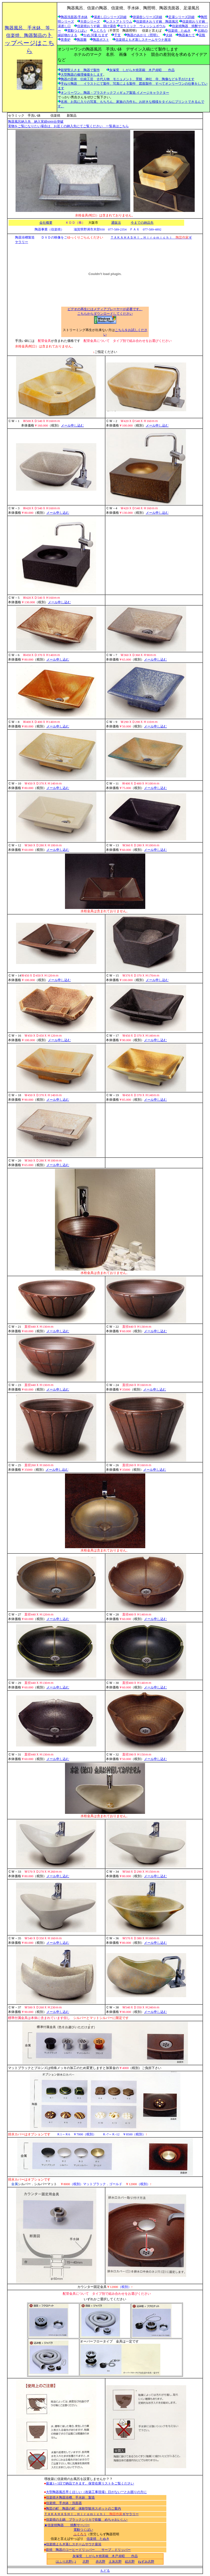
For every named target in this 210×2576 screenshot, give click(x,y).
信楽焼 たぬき (179, 30)
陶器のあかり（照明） (143, 35)
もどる (105, 2570)
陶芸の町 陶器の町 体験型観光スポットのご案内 (83, 2508)
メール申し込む (72, 425)
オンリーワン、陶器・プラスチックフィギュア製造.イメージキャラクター (113, 93)
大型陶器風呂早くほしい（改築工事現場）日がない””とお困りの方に (96, 2492)
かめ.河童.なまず (96, 35)
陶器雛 (82, 39)
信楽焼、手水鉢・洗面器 (64, 2503)
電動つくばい (77, 30)
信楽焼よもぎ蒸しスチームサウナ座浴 (143, 39)
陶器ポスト (101, 39)
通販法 (116, 222)
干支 (117, 35)
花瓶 (202, 35)
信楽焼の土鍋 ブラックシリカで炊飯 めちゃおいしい (86, 2519)
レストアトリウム (119, 21)
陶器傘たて (187, 35)
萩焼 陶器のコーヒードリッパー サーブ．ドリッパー (88, 2550)
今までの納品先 (142, 222)
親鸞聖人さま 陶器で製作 (80, 70)
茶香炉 (66, 39)
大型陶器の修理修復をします (80, 74)
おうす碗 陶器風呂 (157, 21)
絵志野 (130, 2561)
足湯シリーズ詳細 (181, 17)
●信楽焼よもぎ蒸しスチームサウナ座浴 (73, 2544)
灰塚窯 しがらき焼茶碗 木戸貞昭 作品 (105, 2556)
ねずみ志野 (146, 2561)
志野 (86, 2561)
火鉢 (169, 35)
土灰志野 (115, 2561)
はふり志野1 (65, 2561)
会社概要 (45, 222)
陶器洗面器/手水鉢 (74, 17)
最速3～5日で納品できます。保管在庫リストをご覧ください (90, 2483)
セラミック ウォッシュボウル (143, 26)
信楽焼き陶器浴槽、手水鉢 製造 (70, 2497)
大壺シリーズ (90, 21)
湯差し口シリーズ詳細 (110, 17)
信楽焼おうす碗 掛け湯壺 (96, 26)
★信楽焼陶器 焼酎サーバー (67, 2525)
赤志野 (100, 2561)
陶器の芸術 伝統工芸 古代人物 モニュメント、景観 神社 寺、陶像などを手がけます (127, 79)
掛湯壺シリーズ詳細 (147, 17)
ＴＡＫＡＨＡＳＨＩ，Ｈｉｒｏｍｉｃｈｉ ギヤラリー (91, 2514)
